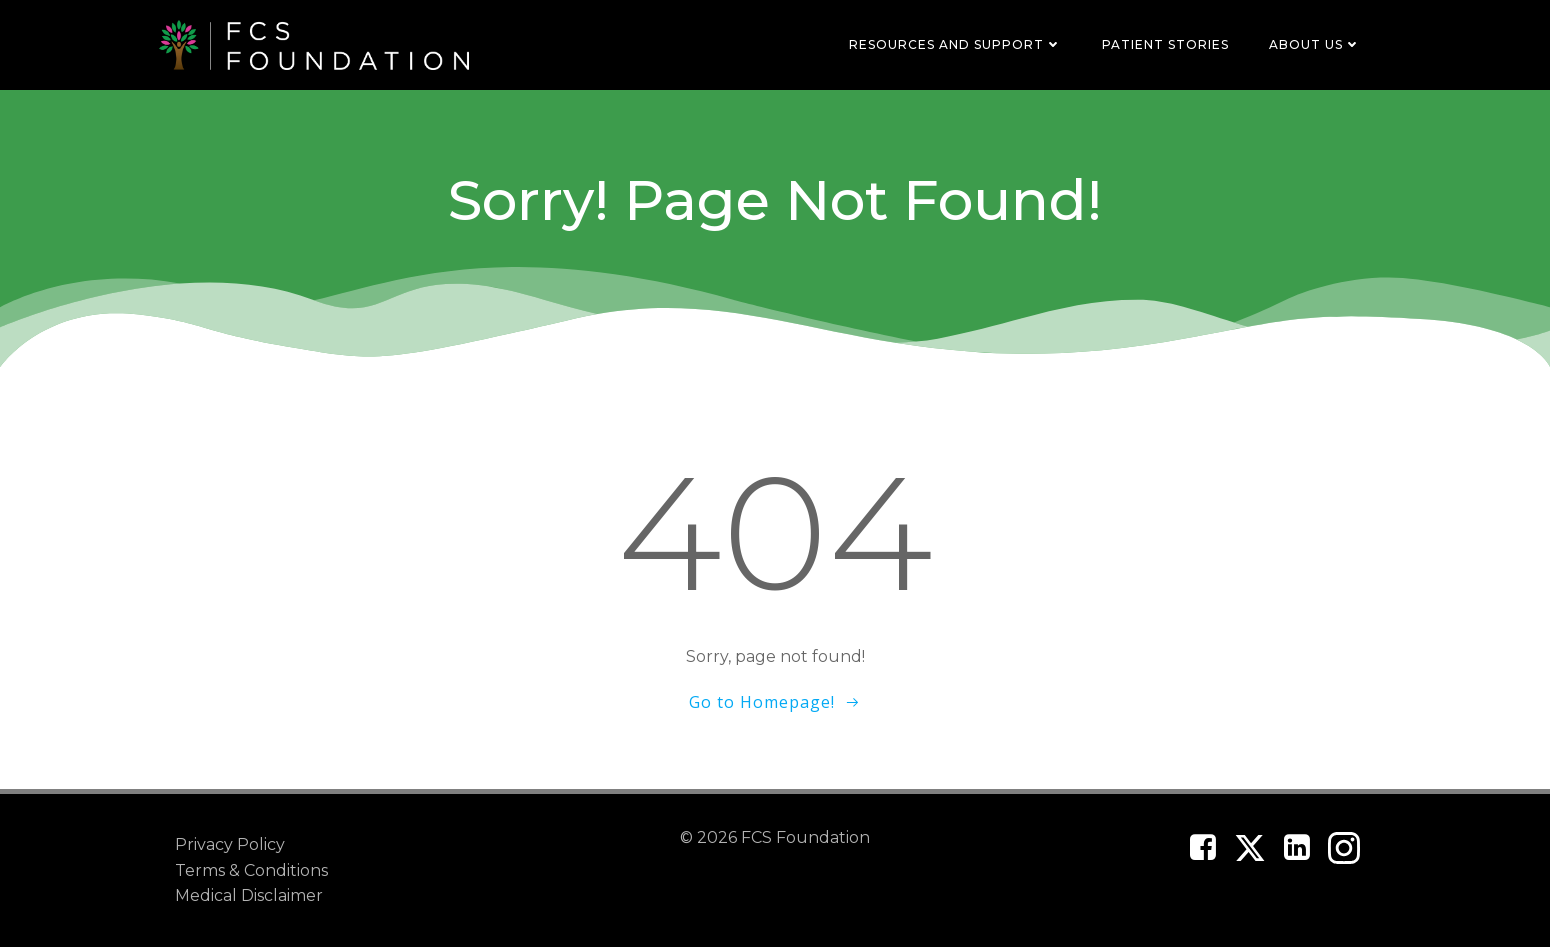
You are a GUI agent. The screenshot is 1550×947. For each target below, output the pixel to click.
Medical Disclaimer (249, 895)
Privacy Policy (230, 844)
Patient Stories (1165, 44)
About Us (1315, 44)
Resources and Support (955, 44)
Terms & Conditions (251, 870)
